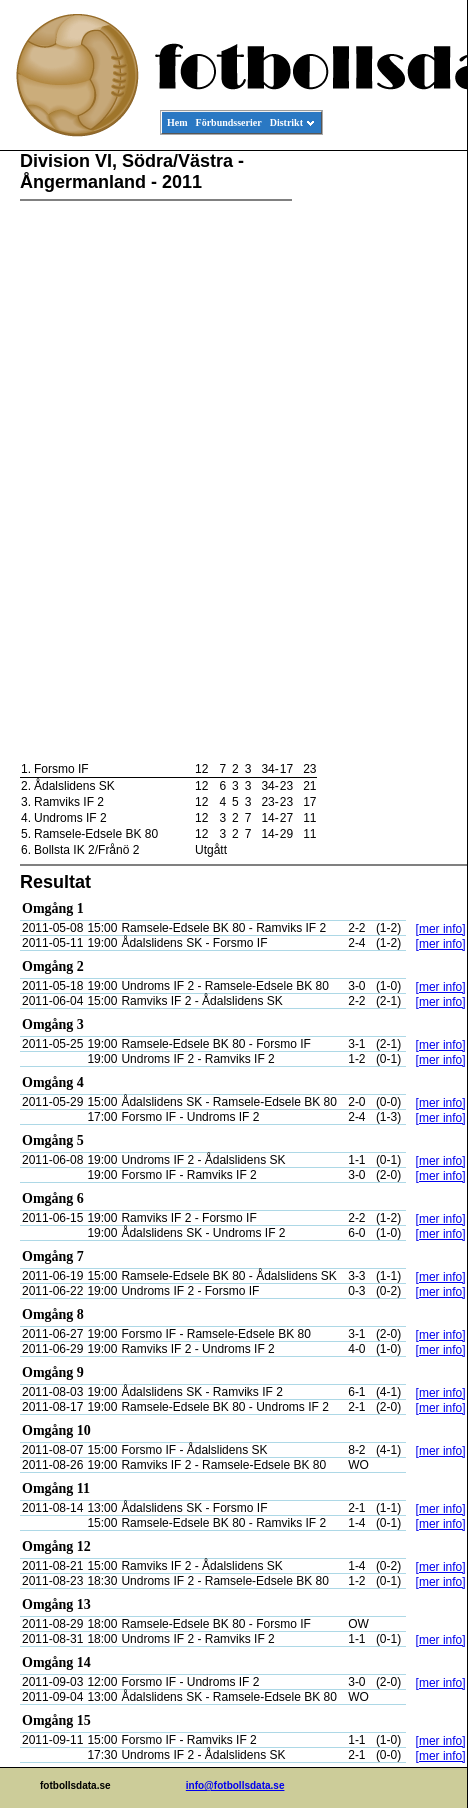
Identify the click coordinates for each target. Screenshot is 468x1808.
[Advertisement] (377, 456)
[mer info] (441, 929)
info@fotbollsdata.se (235, 1785)
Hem (177, 122)
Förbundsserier (229, 122)
